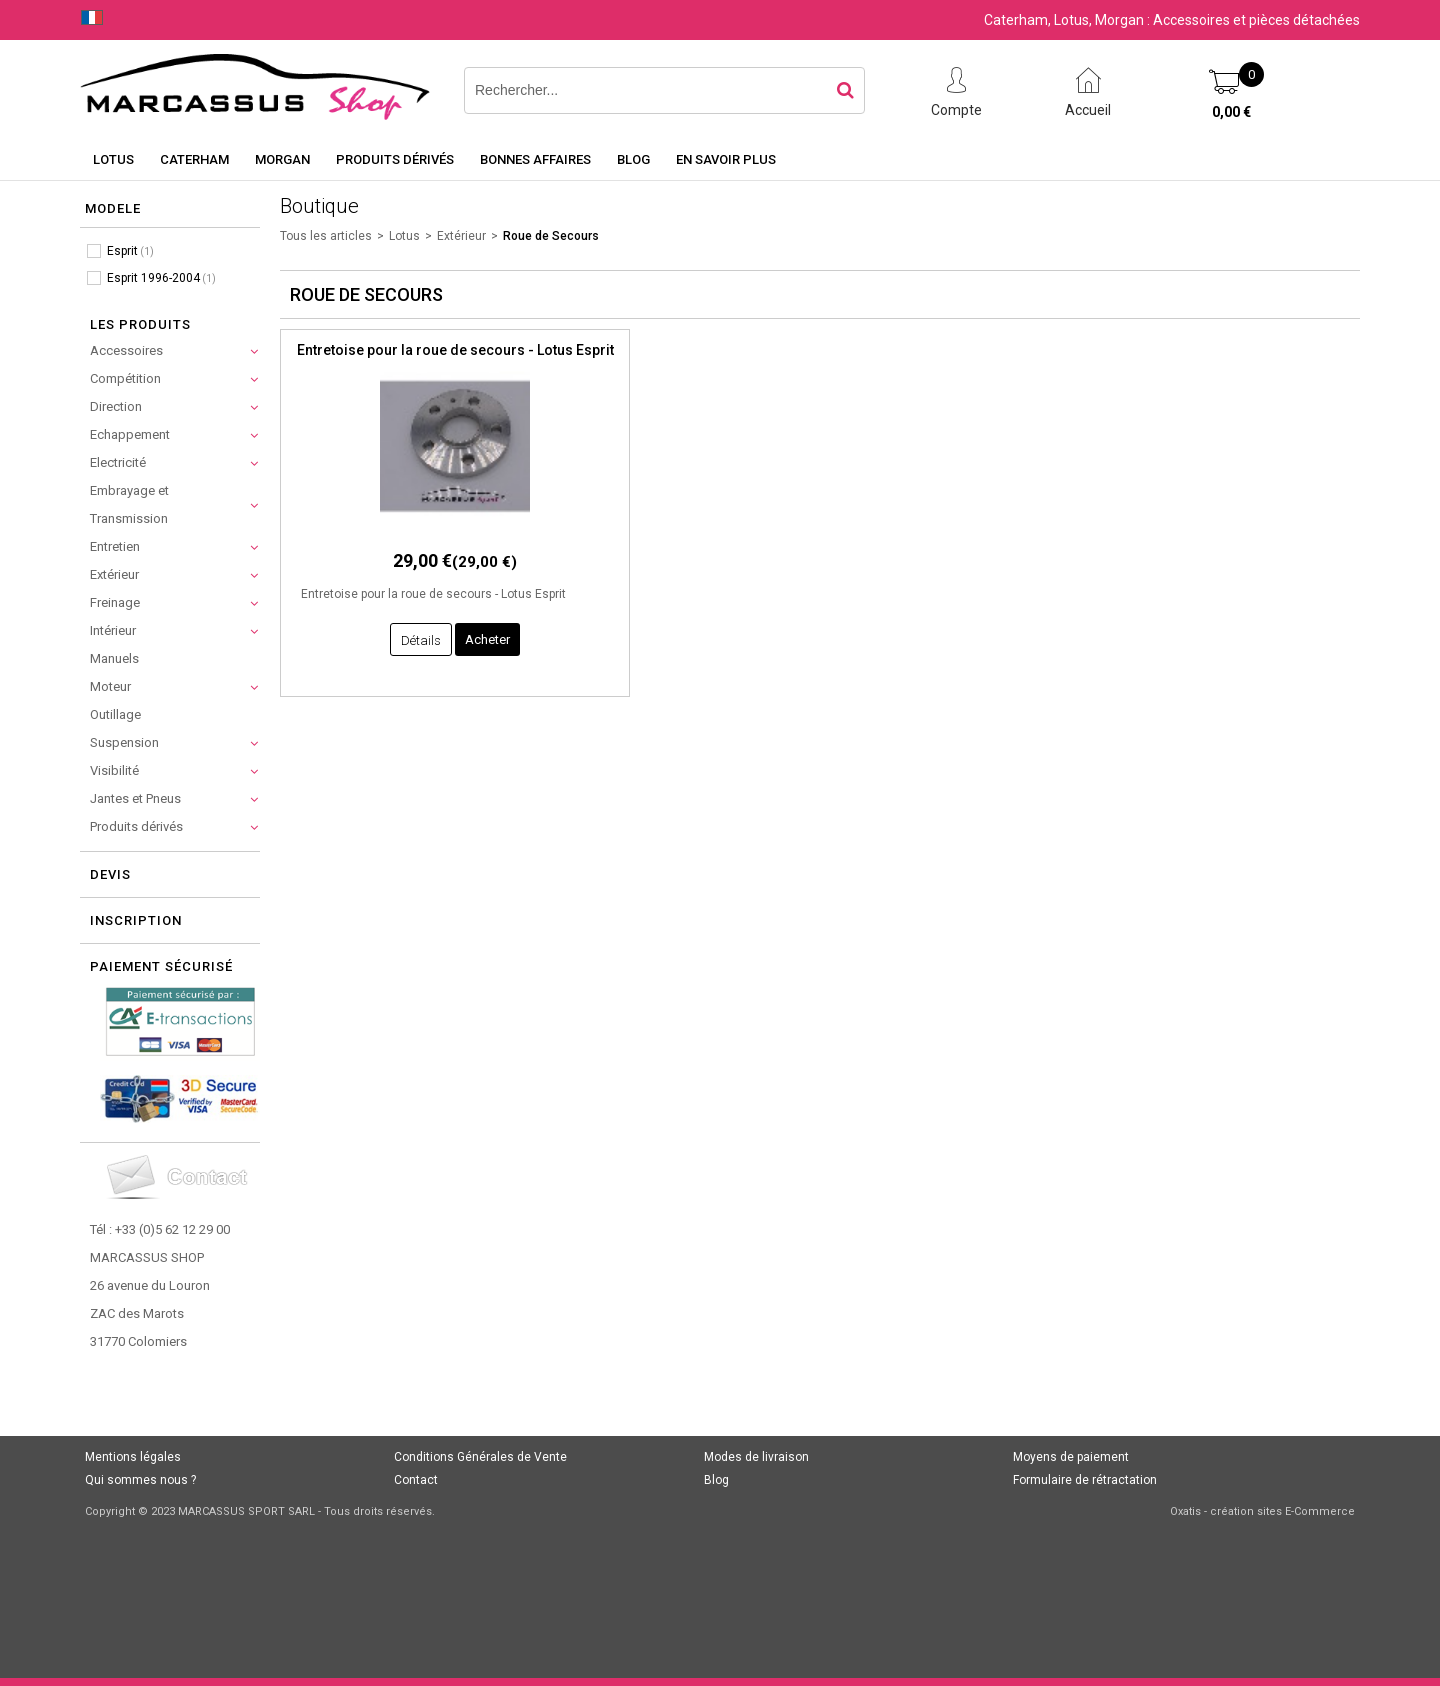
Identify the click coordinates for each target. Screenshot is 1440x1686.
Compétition (125, 378)
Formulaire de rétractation (1085, 1480)
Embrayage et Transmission (129, 504)
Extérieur (114, 574)
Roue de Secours (551, 236)
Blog (633, 159)
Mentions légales (133, 1457)
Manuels (114, 658)
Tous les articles (326, 236)
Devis (110, 874)
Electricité (118, 462)
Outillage (115, 714)
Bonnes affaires (535, 159)
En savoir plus (726, 159)
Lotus (113, 159)
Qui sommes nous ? (140, 1480)
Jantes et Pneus (135, 798)
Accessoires (126, 350)
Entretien (115, 546)
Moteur (110, 686)
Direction (116, 406)
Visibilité (114, 770)
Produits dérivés (395, 159)
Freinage (115, 602)
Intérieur (113, 630)
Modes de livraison (756, 1457)
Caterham (194, 159)
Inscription (136, 920)
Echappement (130, 434)
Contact (416, 1480)
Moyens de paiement (1071, 1457)
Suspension (124, 742)
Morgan (282, 159)
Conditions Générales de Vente (480, 1457)
